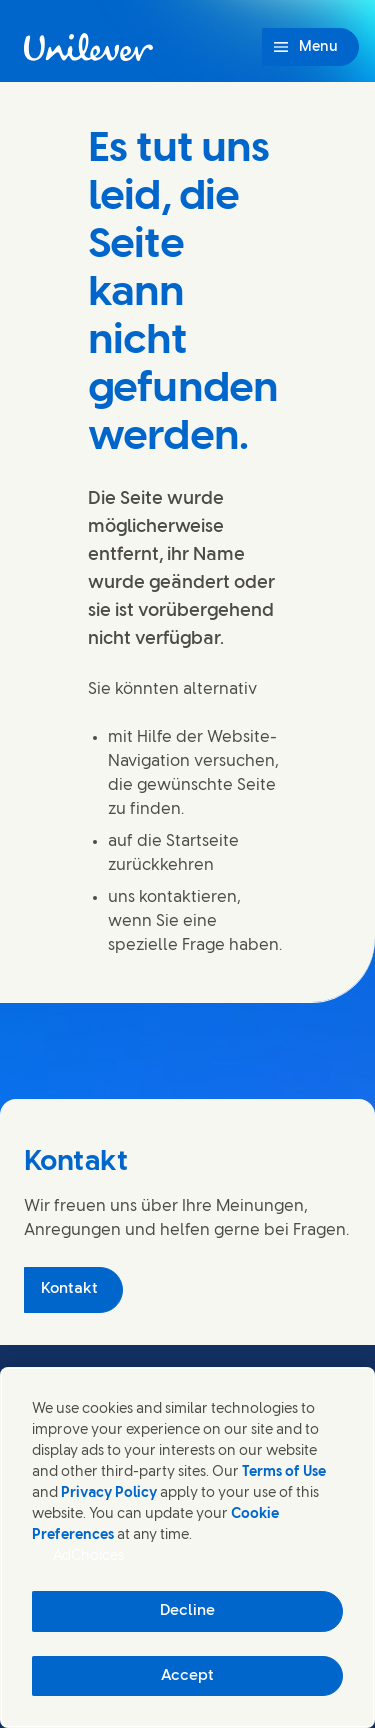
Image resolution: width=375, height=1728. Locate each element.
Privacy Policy (109, 1493)
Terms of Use (284, 1472)
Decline (187, 1611)
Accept (187, 1676)
